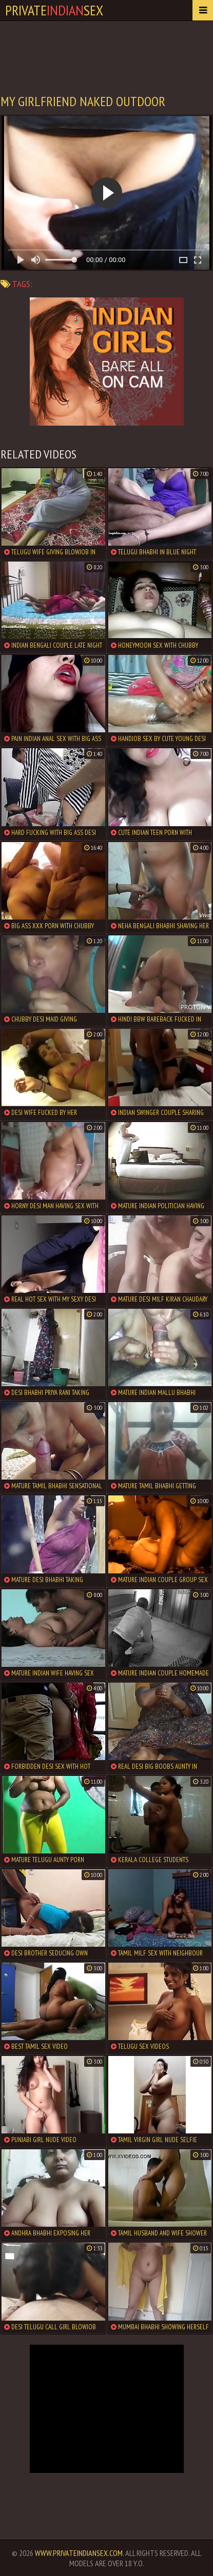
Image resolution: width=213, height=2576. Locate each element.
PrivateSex (54, 10)
